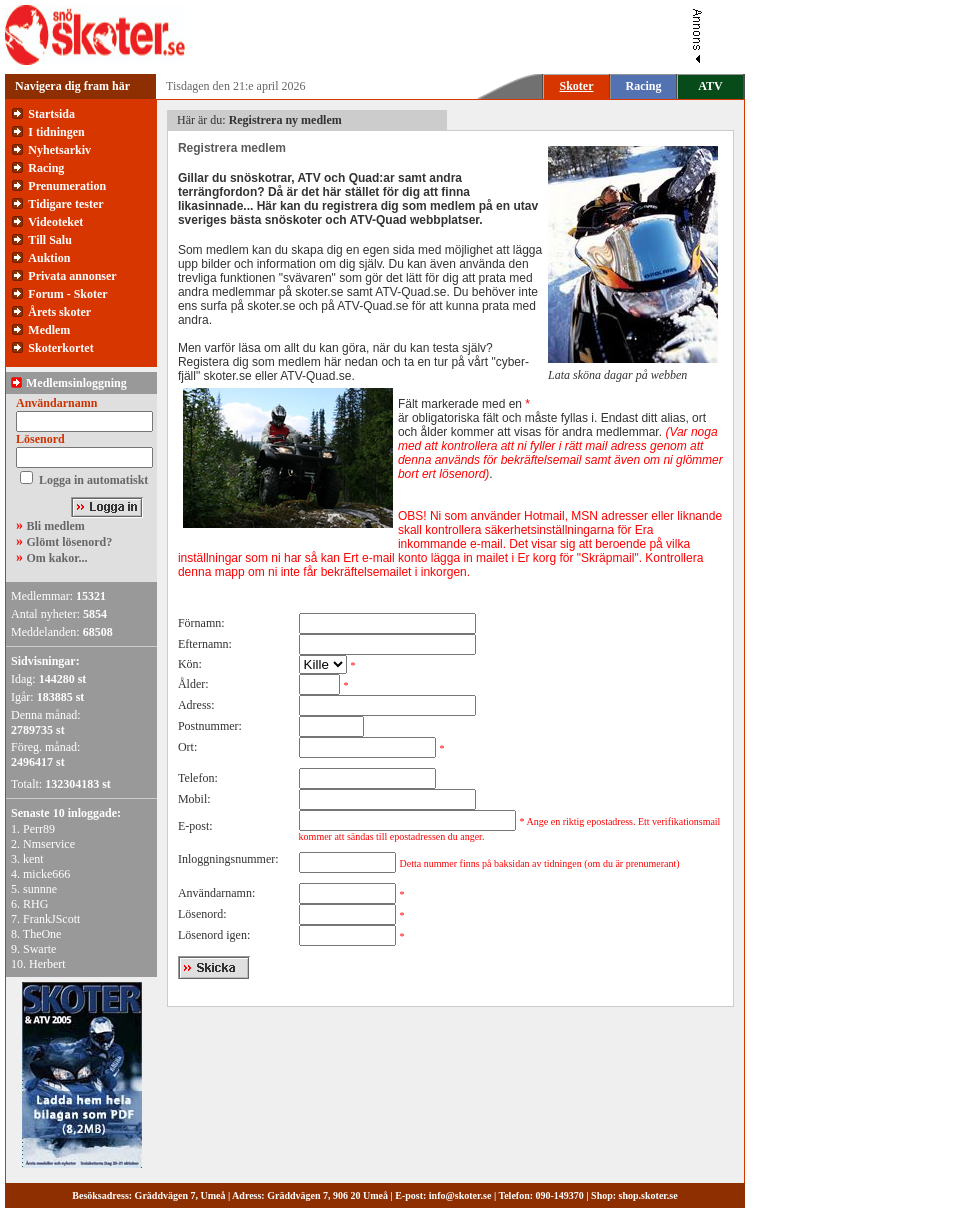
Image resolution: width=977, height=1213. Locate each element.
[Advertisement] (454, 35)
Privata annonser (72, 276)
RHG (35, 904)
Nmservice (49, 844)
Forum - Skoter (67, 294)
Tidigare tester (65, 204)
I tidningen (56, 132)
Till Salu (49, 240)
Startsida (51, 114)
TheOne (42, 934)
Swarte (39, 949)
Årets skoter (59, 312)
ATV (710, 86)
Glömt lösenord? (70, 542)
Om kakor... (57, 558)
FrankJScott (51, 919)
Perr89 (39, 829)
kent (33, 859)
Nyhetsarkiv (59, 150)
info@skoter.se (460, 1195)
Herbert (47, 964)
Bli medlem (56, 526)
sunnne (40, 889)
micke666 (46, 874)
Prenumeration (67, 186)
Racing (644, 86)
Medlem (49, 330)
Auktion (49, 258)
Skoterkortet (60, 348)
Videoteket (55, 222)
